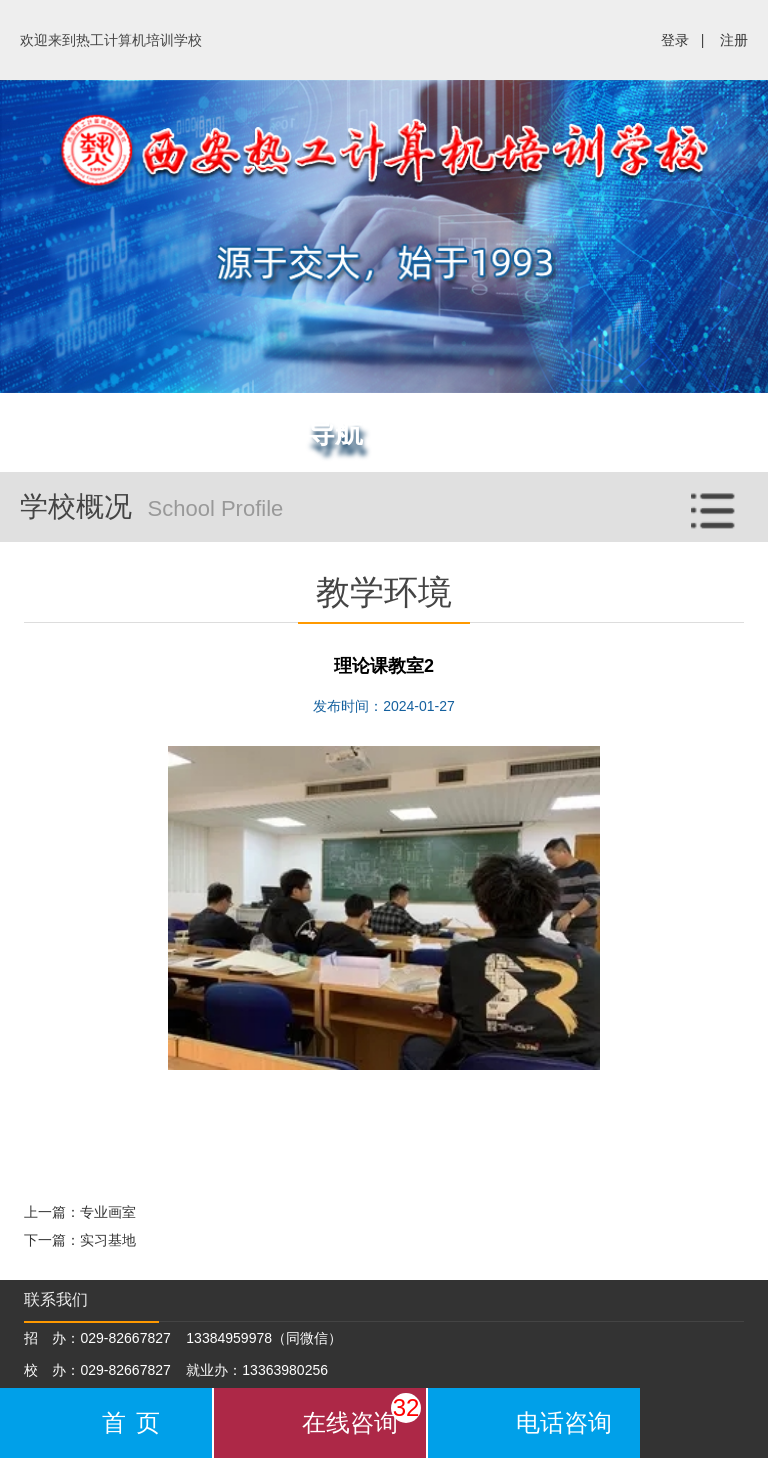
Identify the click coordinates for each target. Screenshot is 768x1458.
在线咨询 (361, 1414)
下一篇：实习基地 (80, 1240)
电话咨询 (564, 1422)
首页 (136, 1422)
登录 (675, 40)
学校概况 (394, 501)
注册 (734, 40)
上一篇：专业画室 (80, 1212)
